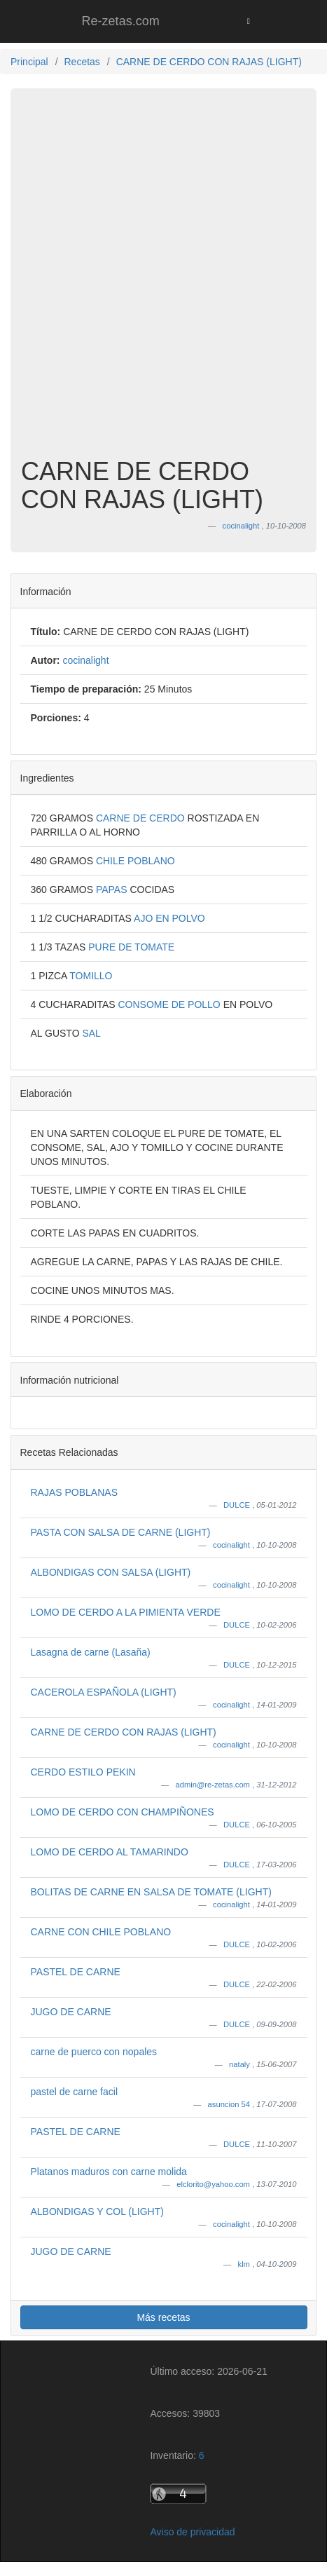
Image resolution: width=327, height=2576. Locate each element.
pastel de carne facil (74, 2091)
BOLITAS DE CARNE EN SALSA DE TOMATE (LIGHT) (151, 1891)
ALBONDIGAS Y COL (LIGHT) (97, 2211)
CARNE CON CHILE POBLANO (101, 1931)
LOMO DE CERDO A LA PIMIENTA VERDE (126, 1612)
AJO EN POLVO (169, 918)
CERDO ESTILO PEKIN (83, 1772)
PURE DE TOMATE (131, 947)
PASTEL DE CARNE (75, 1971)
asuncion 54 (230, 2104)
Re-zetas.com (121, 21)
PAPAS (113, 889)
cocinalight (232, 1545)
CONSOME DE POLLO (170, 1004)
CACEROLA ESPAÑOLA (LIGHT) (103, 1692)
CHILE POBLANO (135, 860)
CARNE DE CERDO (142, 818)
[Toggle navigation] (248, 21)
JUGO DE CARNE (71, 2011)
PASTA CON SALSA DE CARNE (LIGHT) (121, 1532)
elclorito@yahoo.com (214, 2184)
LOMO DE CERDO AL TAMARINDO (109, 1852)
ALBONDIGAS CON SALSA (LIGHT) (111, 1572)
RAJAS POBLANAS (74, 1492)
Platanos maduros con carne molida (109, 2171)
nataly (240, 2064)
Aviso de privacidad (192, 2531)
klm (245, 2264)
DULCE (237, 1505)
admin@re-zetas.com (213, 1784)
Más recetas (163, 2317)
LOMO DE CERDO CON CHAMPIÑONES (122, 1812)
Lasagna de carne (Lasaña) (91, 1652)
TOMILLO (90, 975)
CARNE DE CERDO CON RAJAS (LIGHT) (123, 1732)
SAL (91, 1033)
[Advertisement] (163, 280)
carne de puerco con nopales (94, 2051)
